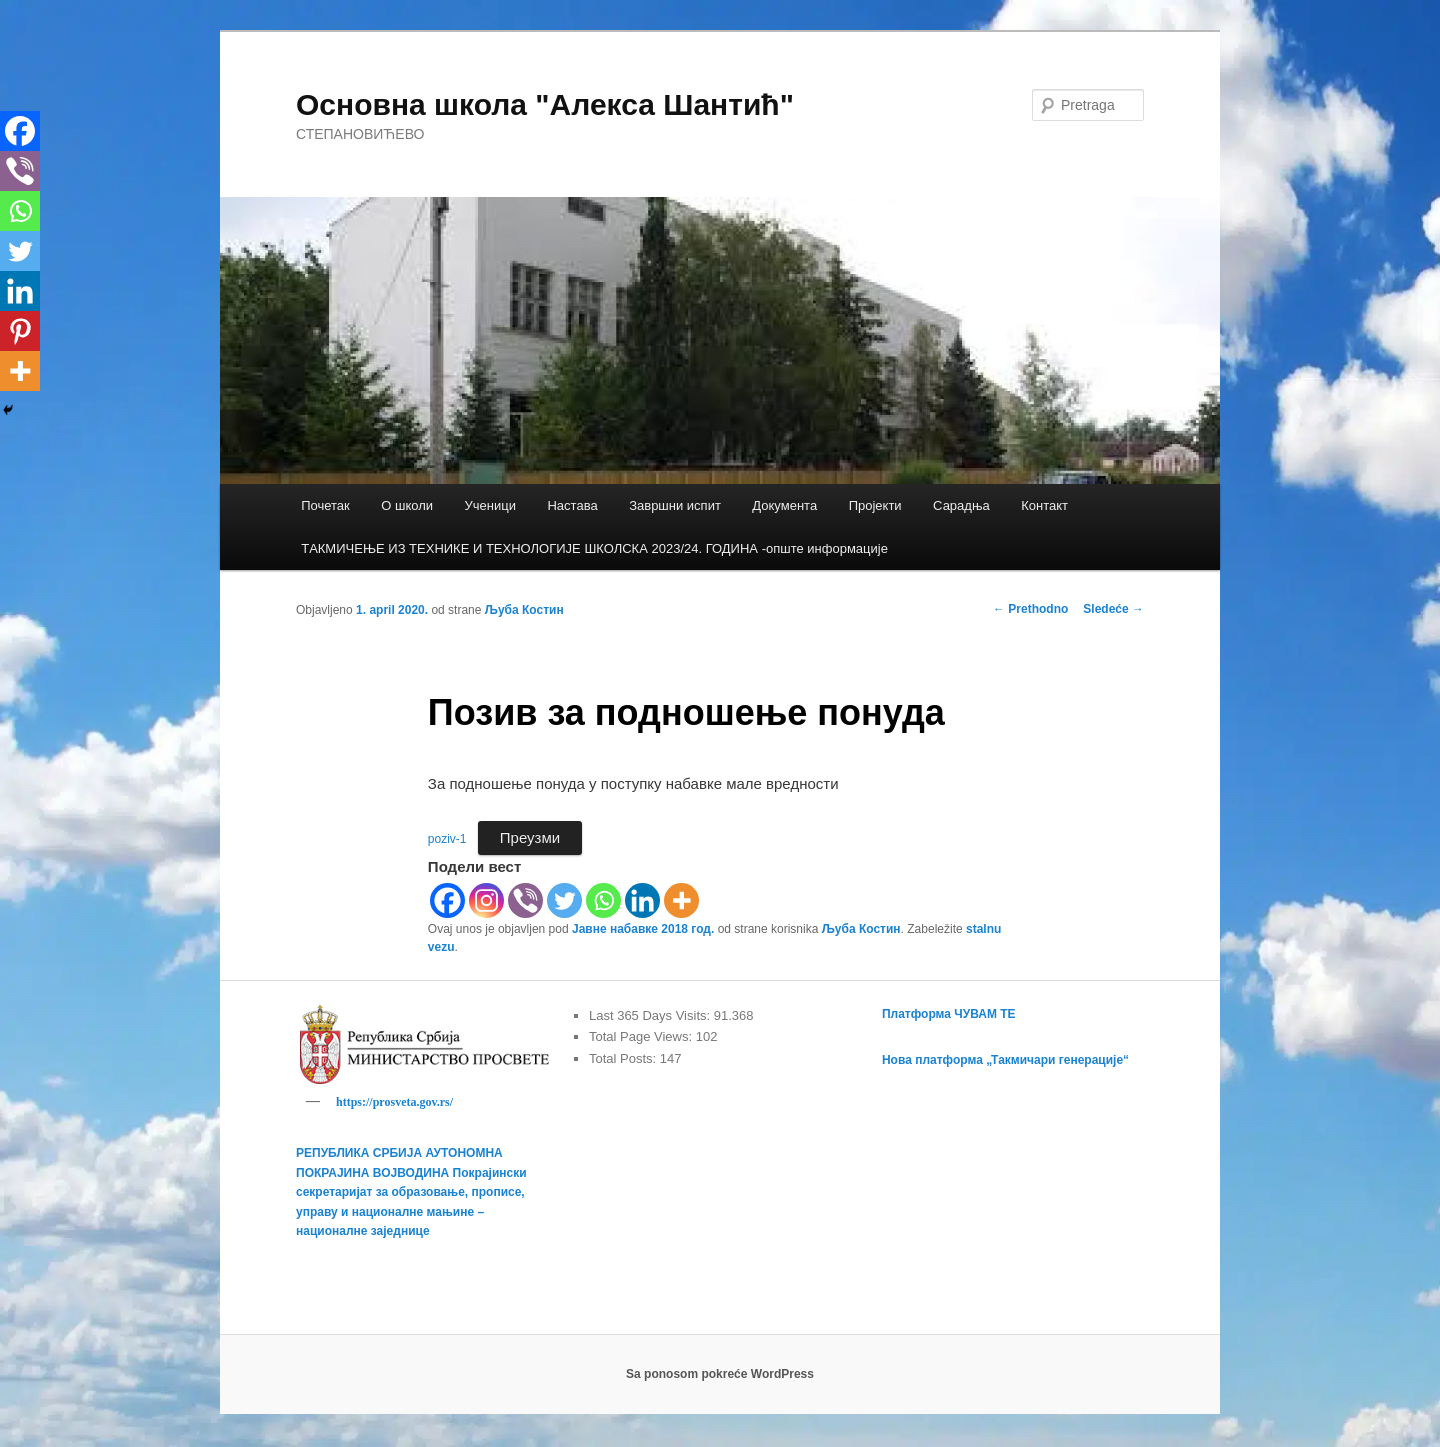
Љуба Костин (524, 610)
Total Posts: (624, 1058)
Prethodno (1030, 609)
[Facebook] (447, 900)
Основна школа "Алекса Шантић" (545, 104)
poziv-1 (447, 839)
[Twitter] (564, 900)
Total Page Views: (642, 1036)
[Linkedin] (642, 900)
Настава (572, 505)
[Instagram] (486, 900)
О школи (407, 505)
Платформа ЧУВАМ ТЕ (949, 1014)
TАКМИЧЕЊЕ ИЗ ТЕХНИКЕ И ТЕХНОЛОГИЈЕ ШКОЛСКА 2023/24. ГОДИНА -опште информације (594, 548)
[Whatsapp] (603, 900)
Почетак (325, 505)
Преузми (530, 837)
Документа (784, 505)
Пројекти (875, 505)
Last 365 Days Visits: (651, 1015)
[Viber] (525, 900)
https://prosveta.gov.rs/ (394, 1102)
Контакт (1044, 505)
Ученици (490, 505)
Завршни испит (675, 505)
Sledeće (1113, 609)
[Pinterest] (20, 331)
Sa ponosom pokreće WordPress (720, 1377)
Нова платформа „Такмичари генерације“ (1005, 1060)
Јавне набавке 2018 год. (643, 929)
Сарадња (961, 505)
